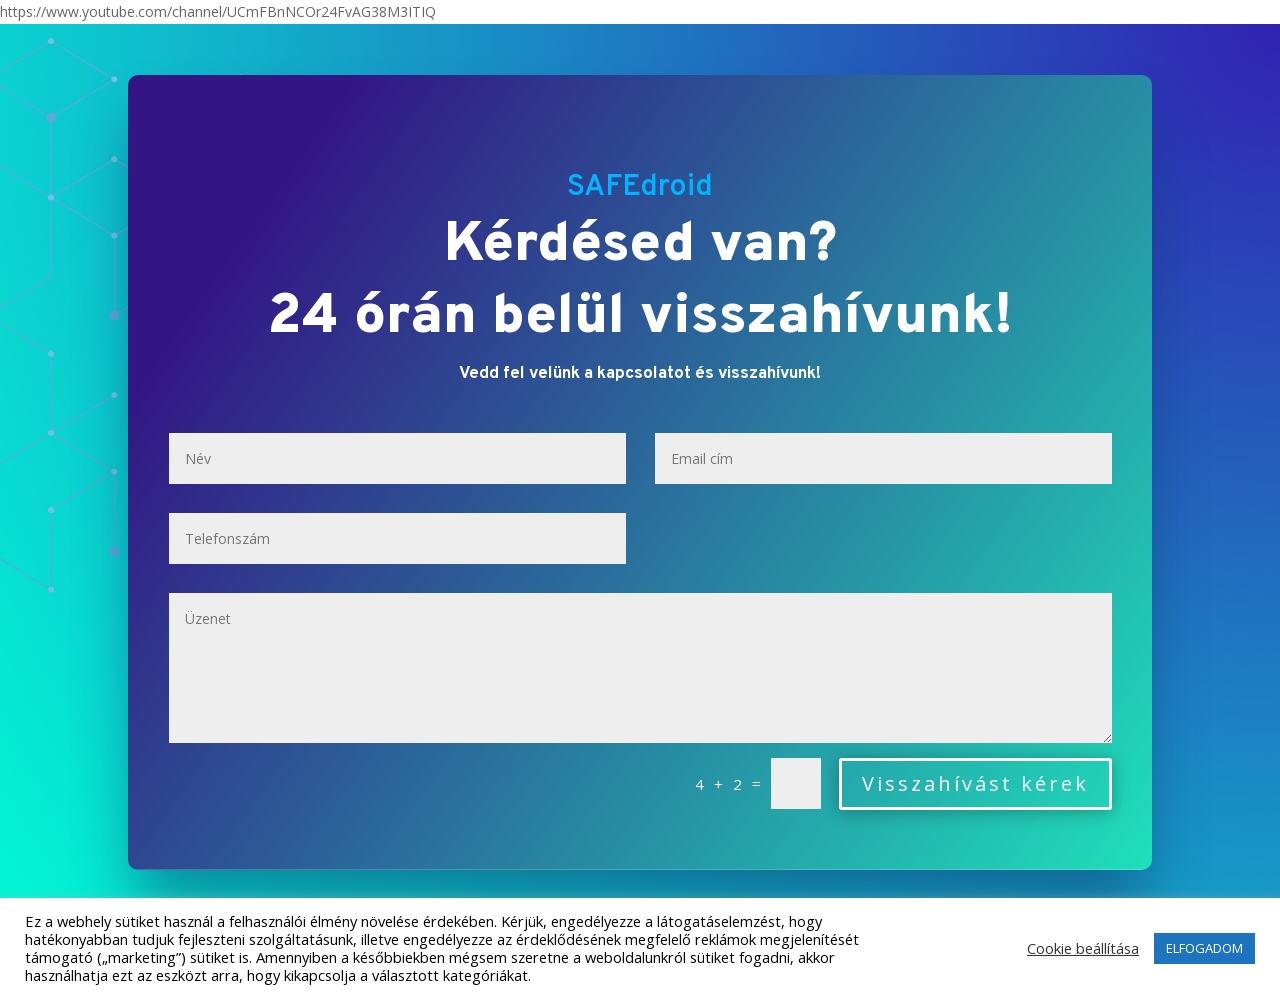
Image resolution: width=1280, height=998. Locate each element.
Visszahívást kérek (975, 783)
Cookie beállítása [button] (1083, 948)
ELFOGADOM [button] (1204, 948)
